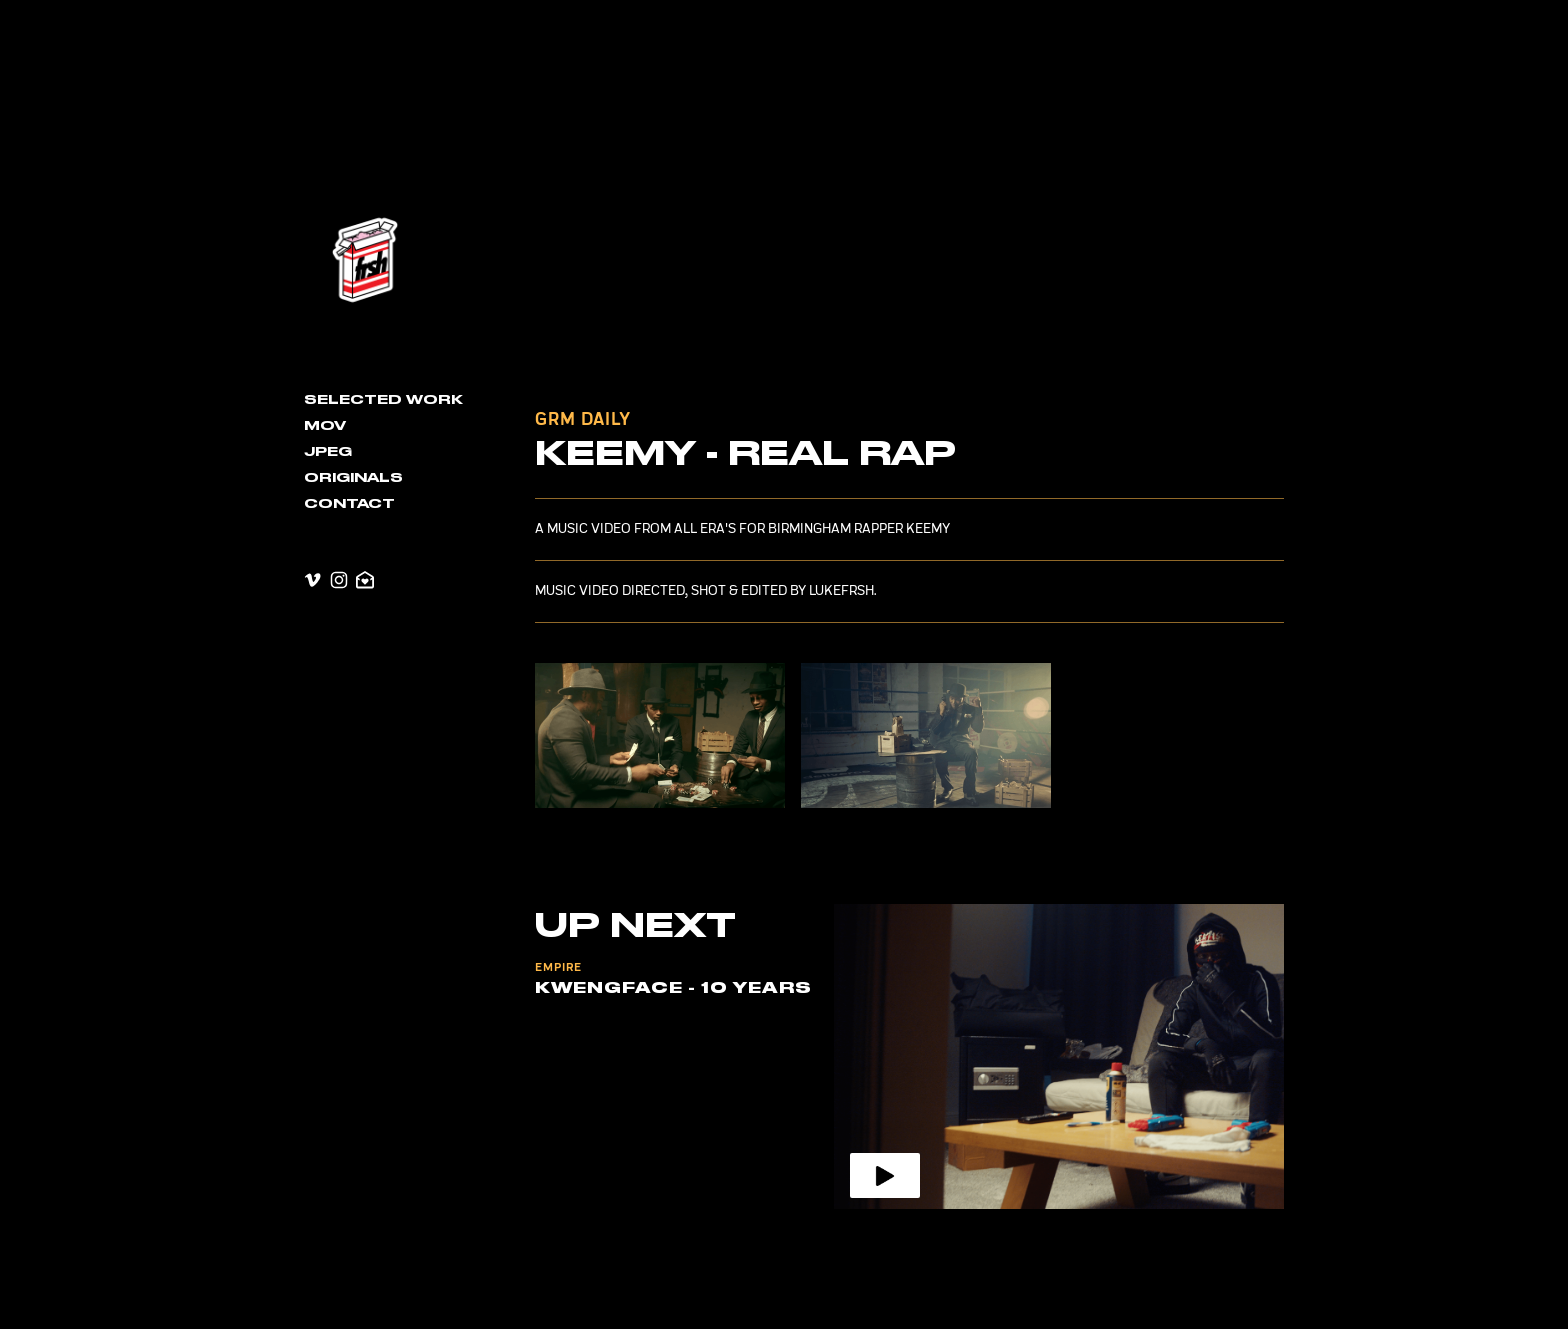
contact (349, 504)
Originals (353, 478)
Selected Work (383, 400)
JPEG (328, 452)
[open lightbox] (660, 735)
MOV (325, 426)
